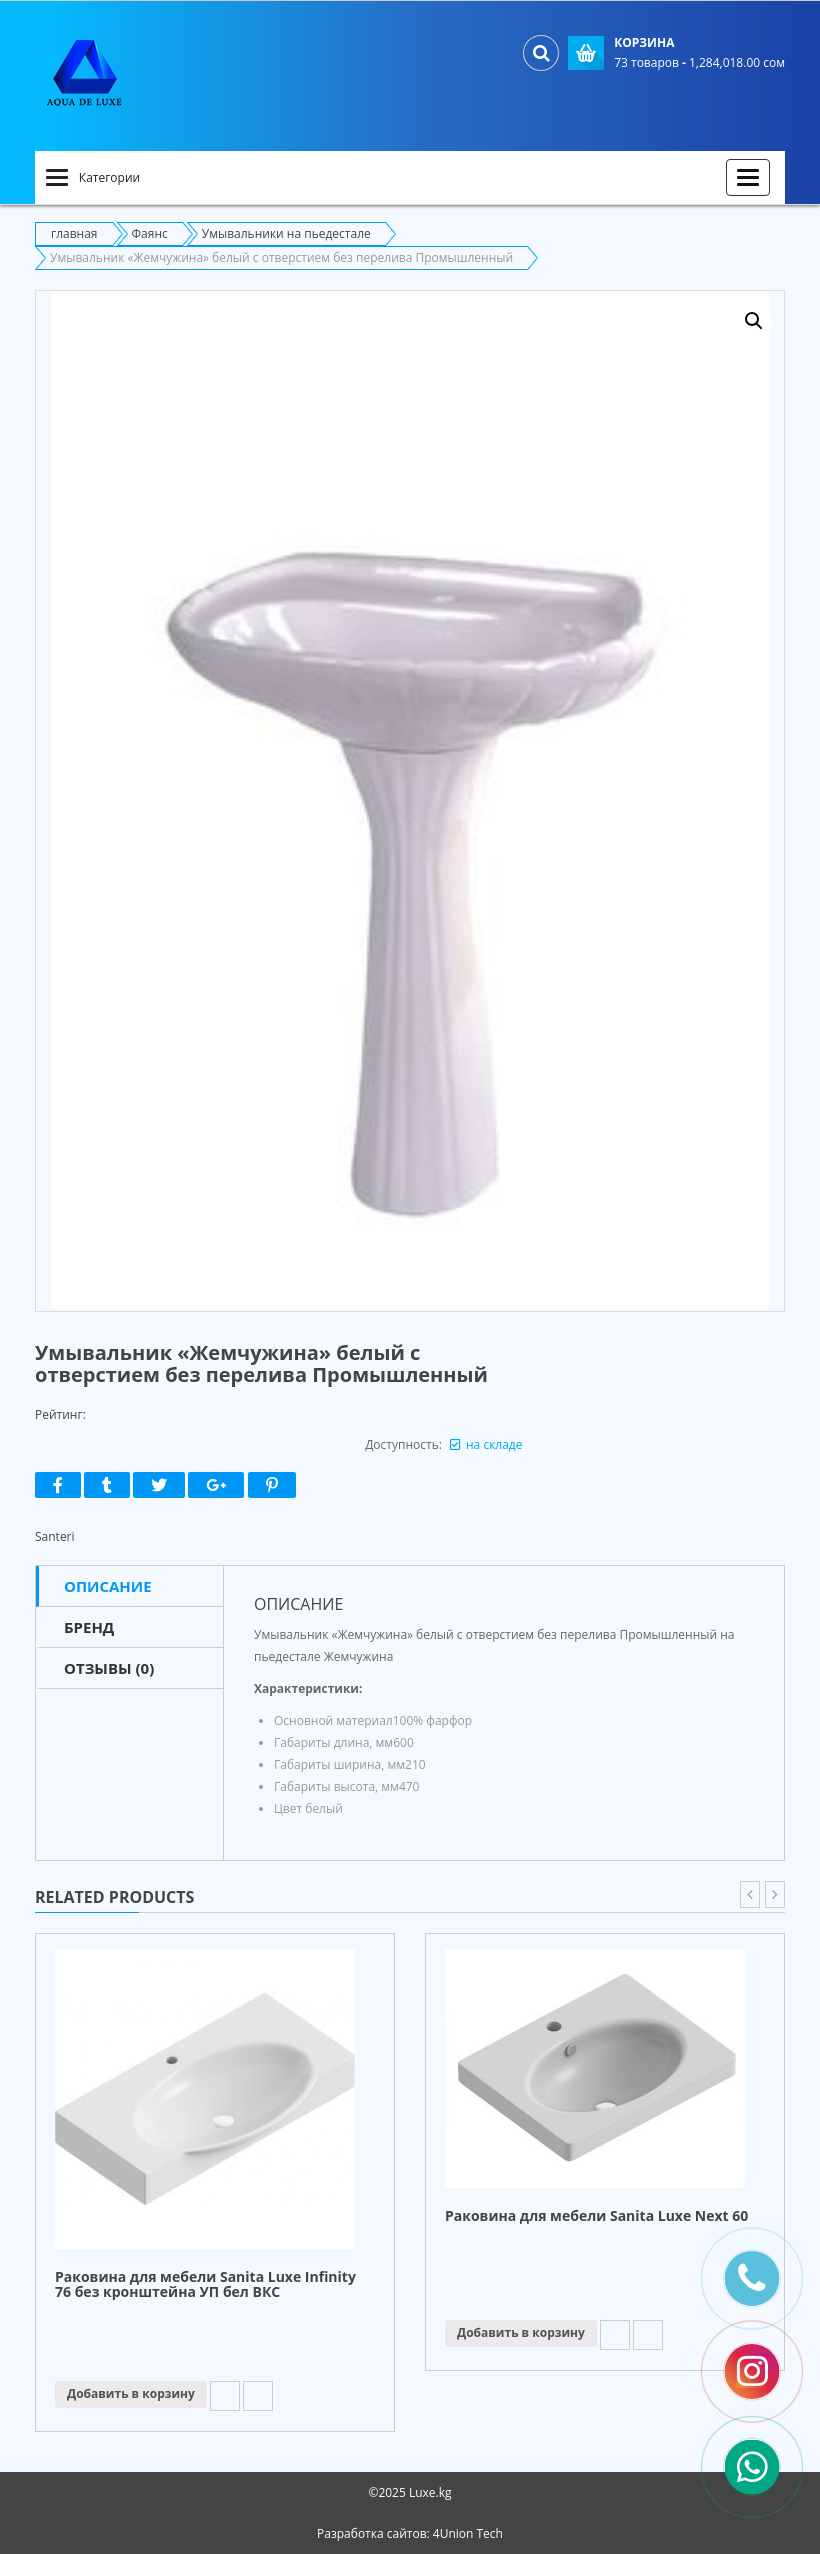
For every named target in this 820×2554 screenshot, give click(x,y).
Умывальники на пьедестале (286, 233)
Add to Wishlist (225, 2396)
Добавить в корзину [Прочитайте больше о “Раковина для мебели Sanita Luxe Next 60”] (521, 2332)
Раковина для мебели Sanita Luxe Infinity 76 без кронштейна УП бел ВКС (205, 2285)
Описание (108, 1586)
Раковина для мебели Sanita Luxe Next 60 (596, 2216)
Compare (258, 2396)
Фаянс (150, 233)
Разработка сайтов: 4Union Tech (410, 2533)
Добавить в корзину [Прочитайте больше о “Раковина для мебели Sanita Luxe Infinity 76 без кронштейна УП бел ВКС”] (131, 2393)
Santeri (55, 1536)
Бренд (89, 1627)
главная (74, 233)
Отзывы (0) (109, 1668)
